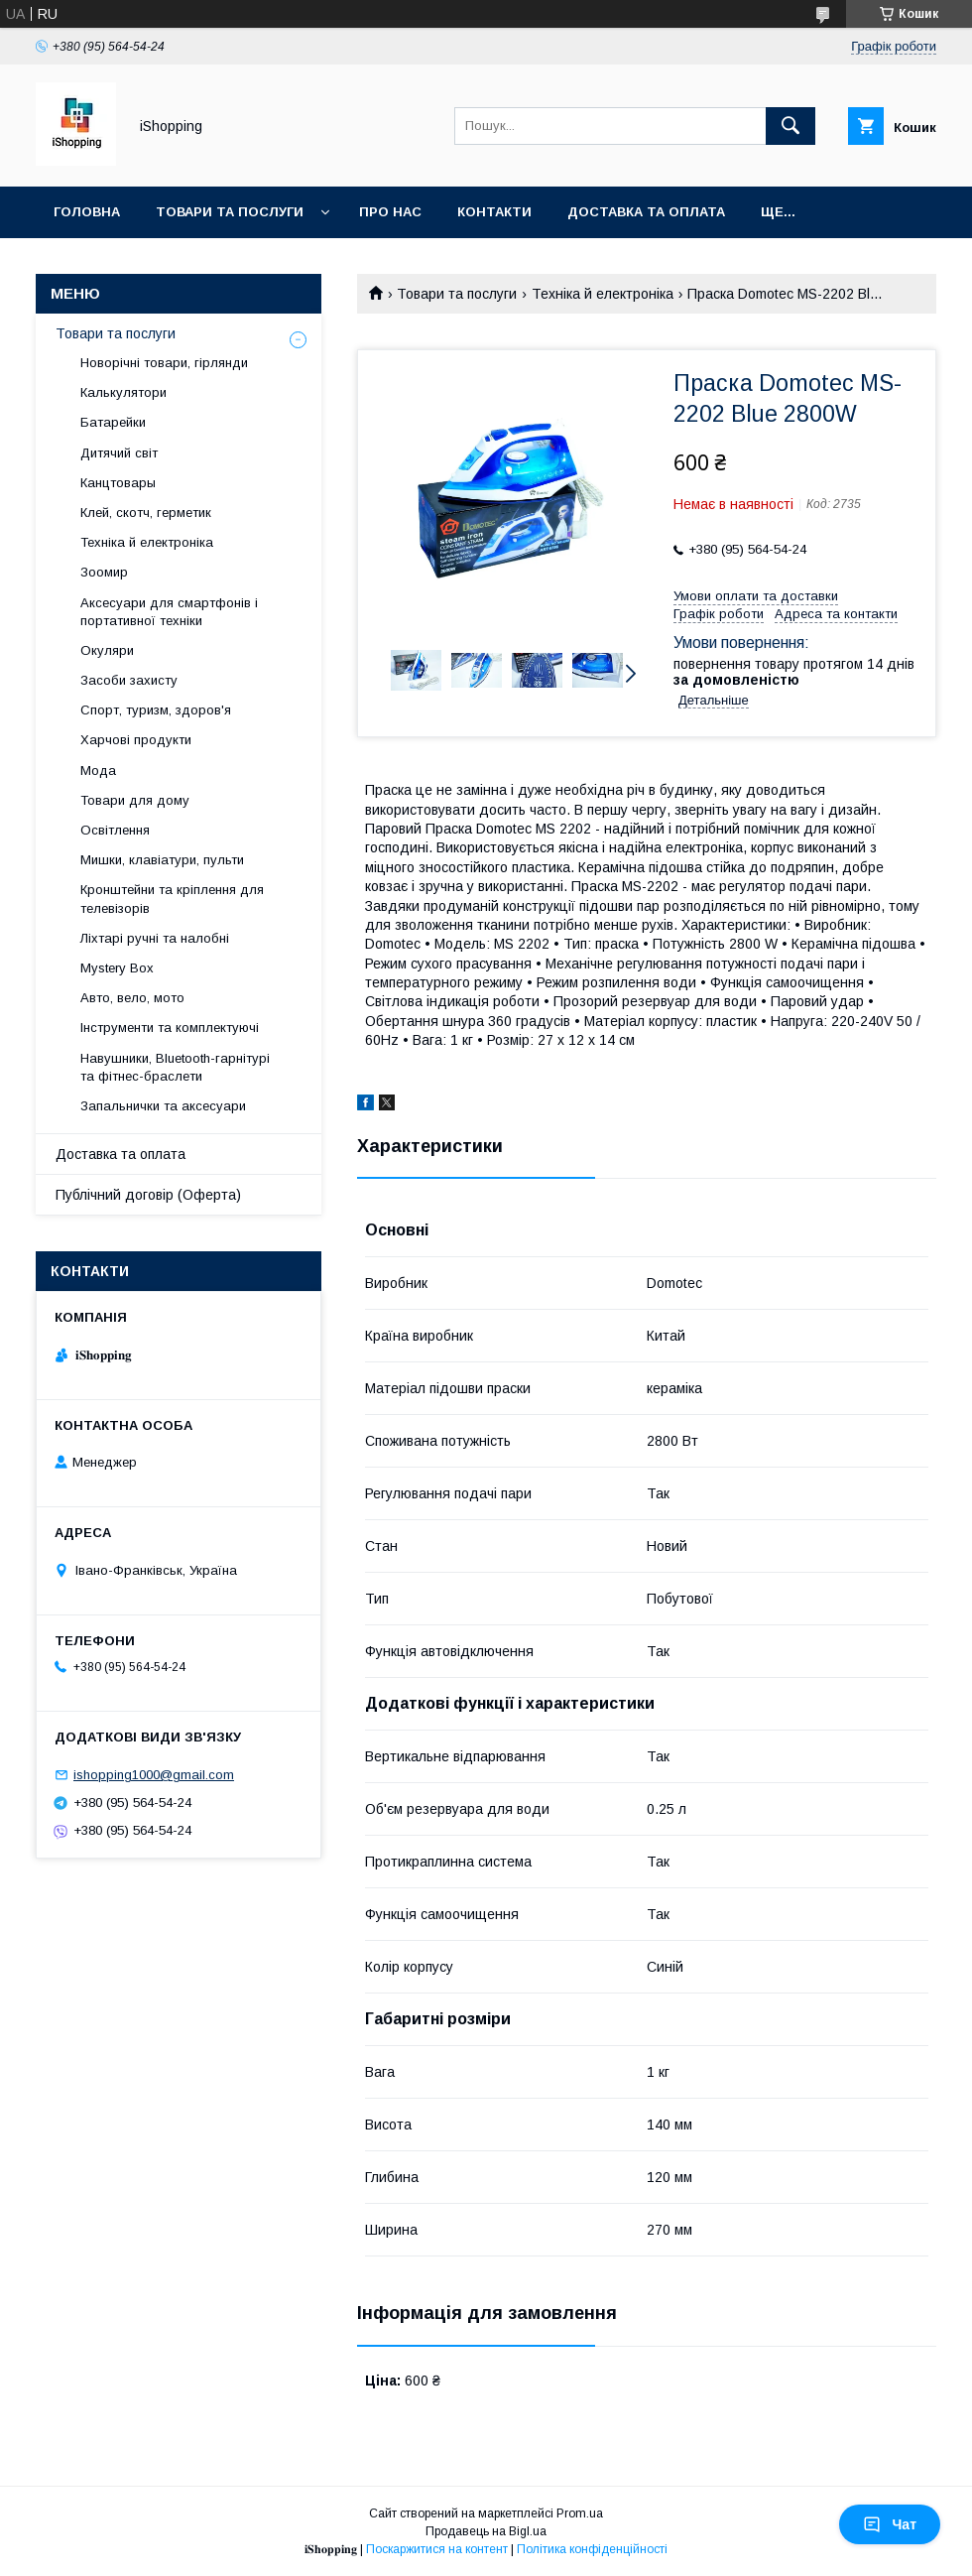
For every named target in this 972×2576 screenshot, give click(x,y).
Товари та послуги (230, 211)
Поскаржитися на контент (437, 2549)
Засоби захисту (129, 680)
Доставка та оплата (646, 211)
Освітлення (115, 830)
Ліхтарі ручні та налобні (154, 938)
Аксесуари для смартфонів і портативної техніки (169, 611)
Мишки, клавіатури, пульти (162, 859)
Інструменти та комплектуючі (169, 1027)
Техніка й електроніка (602, 294)
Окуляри (107, 650)
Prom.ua (579, 2513)
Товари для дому (134, 800)
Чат (889, 2524)
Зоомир (104, 572)
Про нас (390, 211)
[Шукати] (790, 126)
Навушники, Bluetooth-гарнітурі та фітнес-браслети (175, 1067)
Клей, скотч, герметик (145, 512)
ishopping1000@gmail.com (153, 1774)
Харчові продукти (135, 739)
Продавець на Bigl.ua (486, 2531)
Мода (98, 770)
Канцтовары (118, 482)
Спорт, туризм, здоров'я (155, 710)
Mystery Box (117, 968)
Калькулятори (123, 392)
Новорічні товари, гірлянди (164, 362)
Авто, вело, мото (132, 997)
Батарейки (113, 422)
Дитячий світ (119, 453)
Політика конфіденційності (592, 2549)
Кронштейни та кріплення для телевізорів (172, 898)
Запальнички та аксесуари (163, 1105)
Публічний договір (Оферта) (148, 1195)
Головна (87, 211)
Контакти (494, 211)
